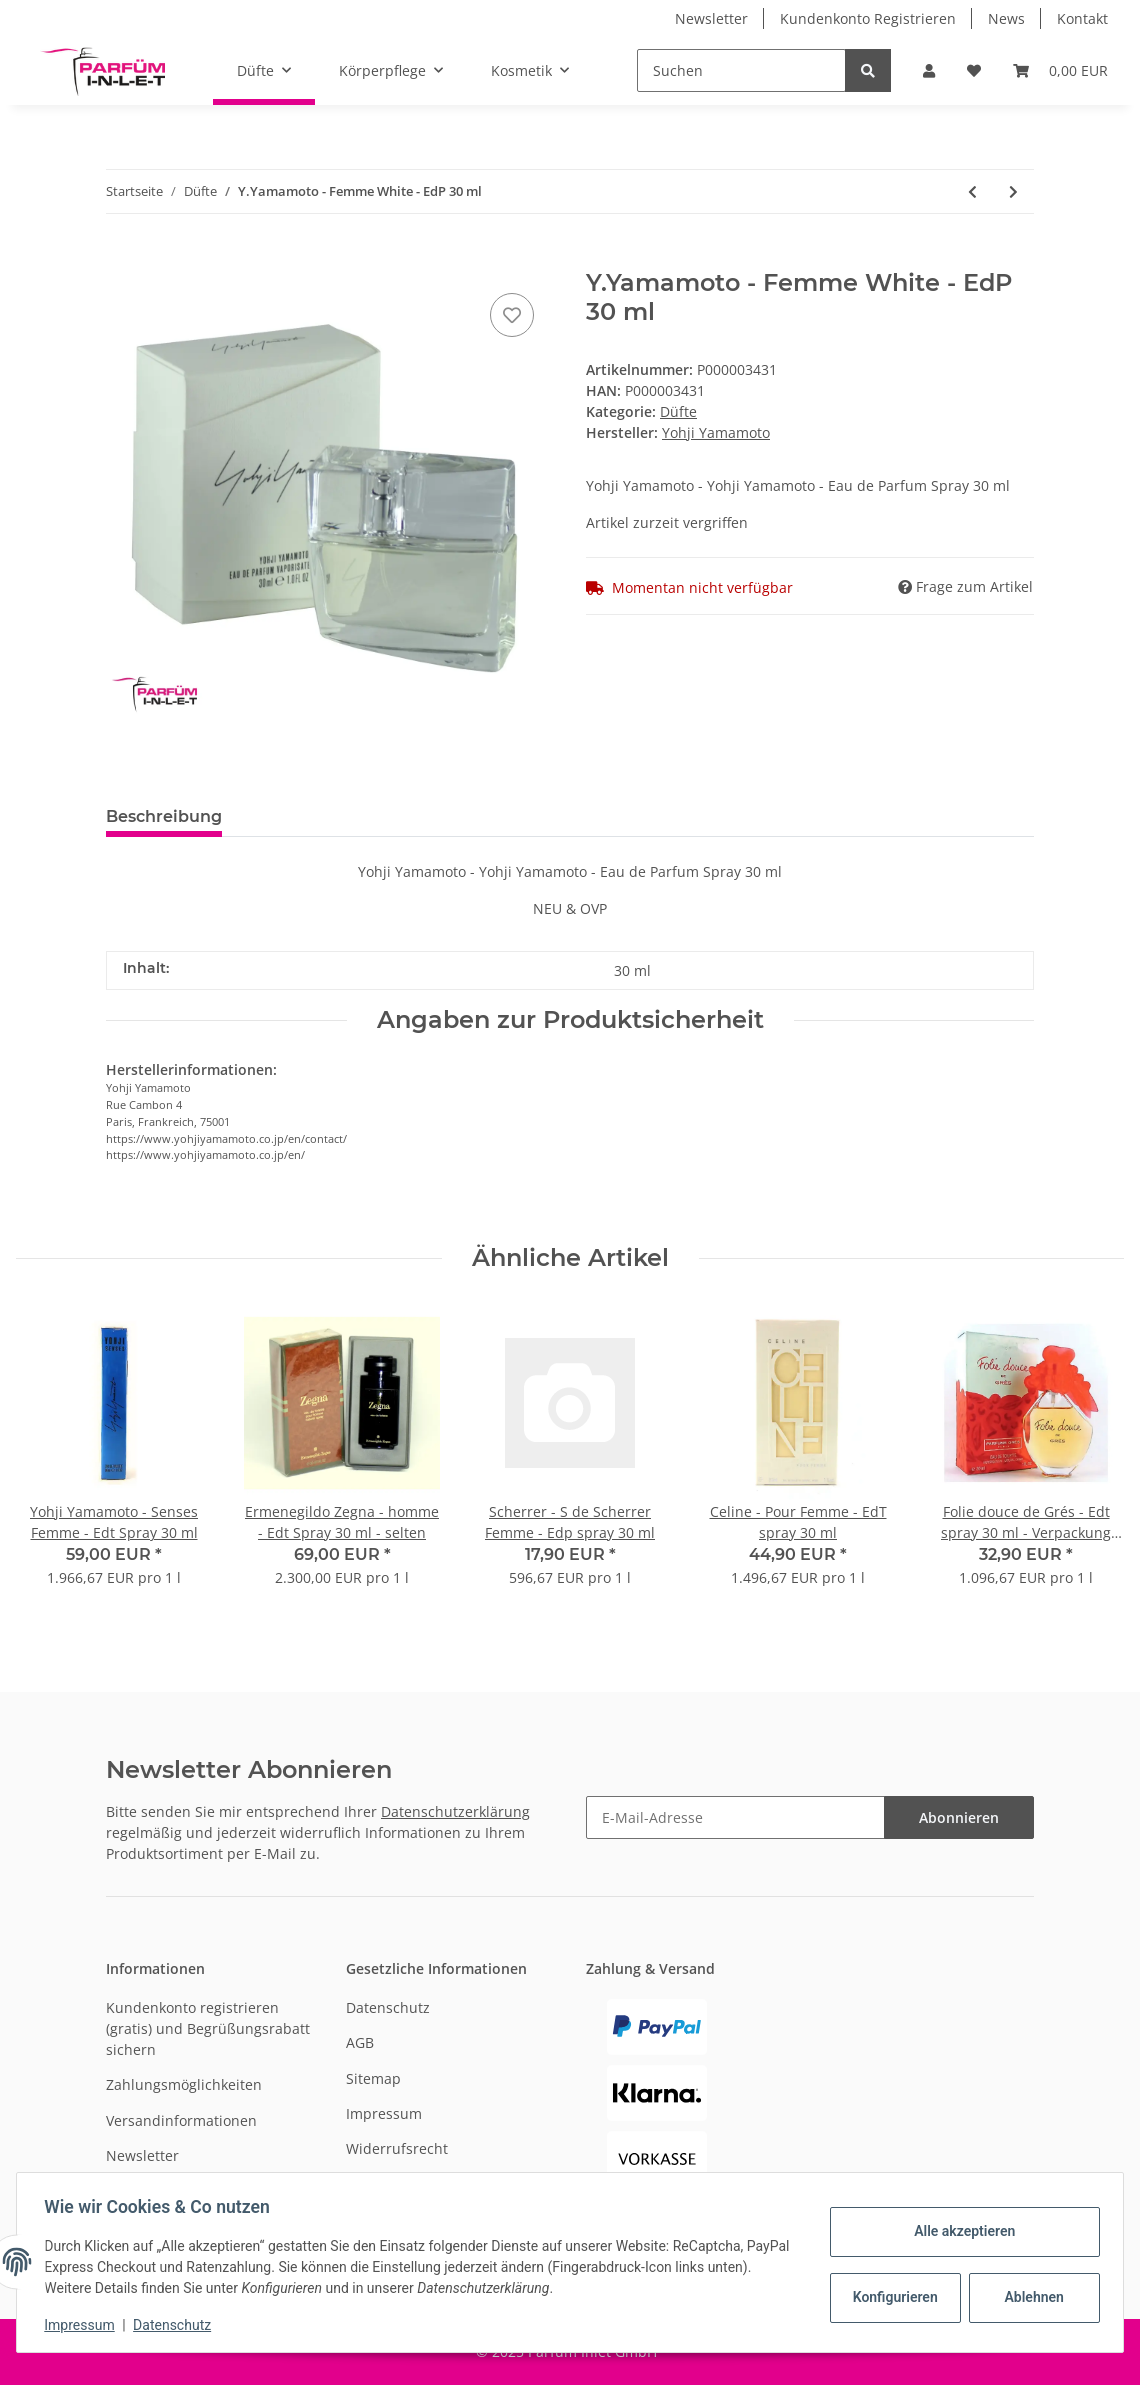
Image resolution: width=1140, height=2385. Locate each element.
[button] (929, 70)
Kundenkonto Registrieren (868, 18)
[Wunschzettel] (974, 70)
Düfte (678, 411)
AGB (360, 2042)
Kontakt (1082, 18)
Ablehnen (1029, 2297)
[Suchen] (741, 70)
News (1006, 18)
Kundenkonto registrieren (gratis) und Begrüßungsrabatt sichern (208, 2028)
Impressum (384, 2113)
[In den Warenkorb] (122, 258)
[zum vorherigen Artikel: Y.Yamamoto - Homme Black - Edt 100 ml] (972, 191)
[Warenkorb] (1060, 70)
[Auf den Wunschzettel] (512, 315)
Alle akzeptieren (959, 2231)
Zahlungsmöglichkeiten (184, 2084)
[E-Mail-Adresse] (735, 1817)
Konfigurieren (892, 2297)
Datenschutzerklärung (455, 1811)
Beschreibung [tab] (164, 816)
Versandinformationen (181, 2120)
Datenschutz (388, 2007)
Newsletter (711, 18)
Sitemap (373, 2078)
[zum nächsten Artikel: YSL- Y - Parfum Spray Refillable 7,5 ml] (1013, 191)
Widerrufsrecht (397, 2148)
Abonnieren (959, 1817)
